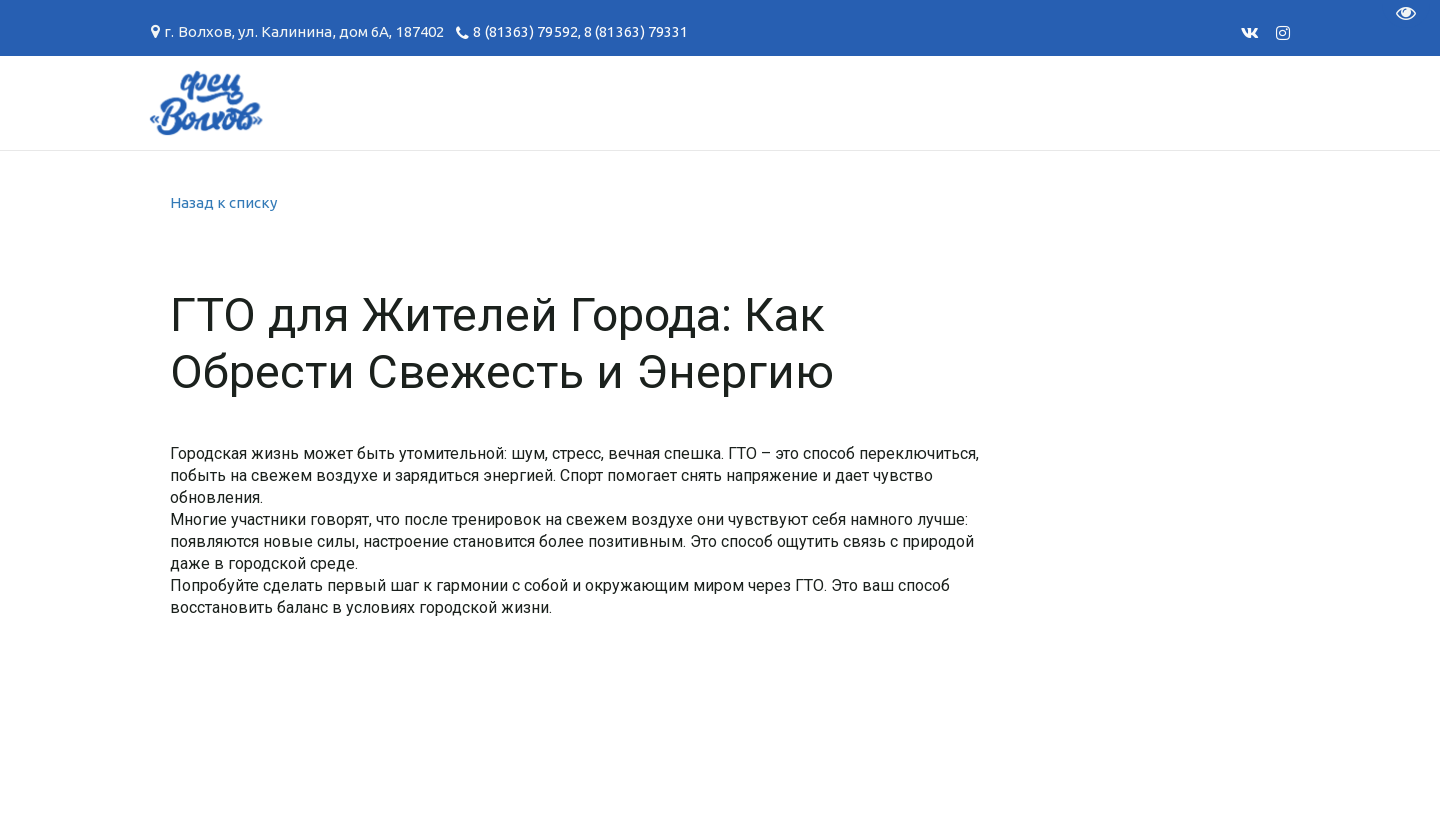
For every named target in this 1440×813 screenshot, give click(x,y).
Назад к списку (223, 202)
